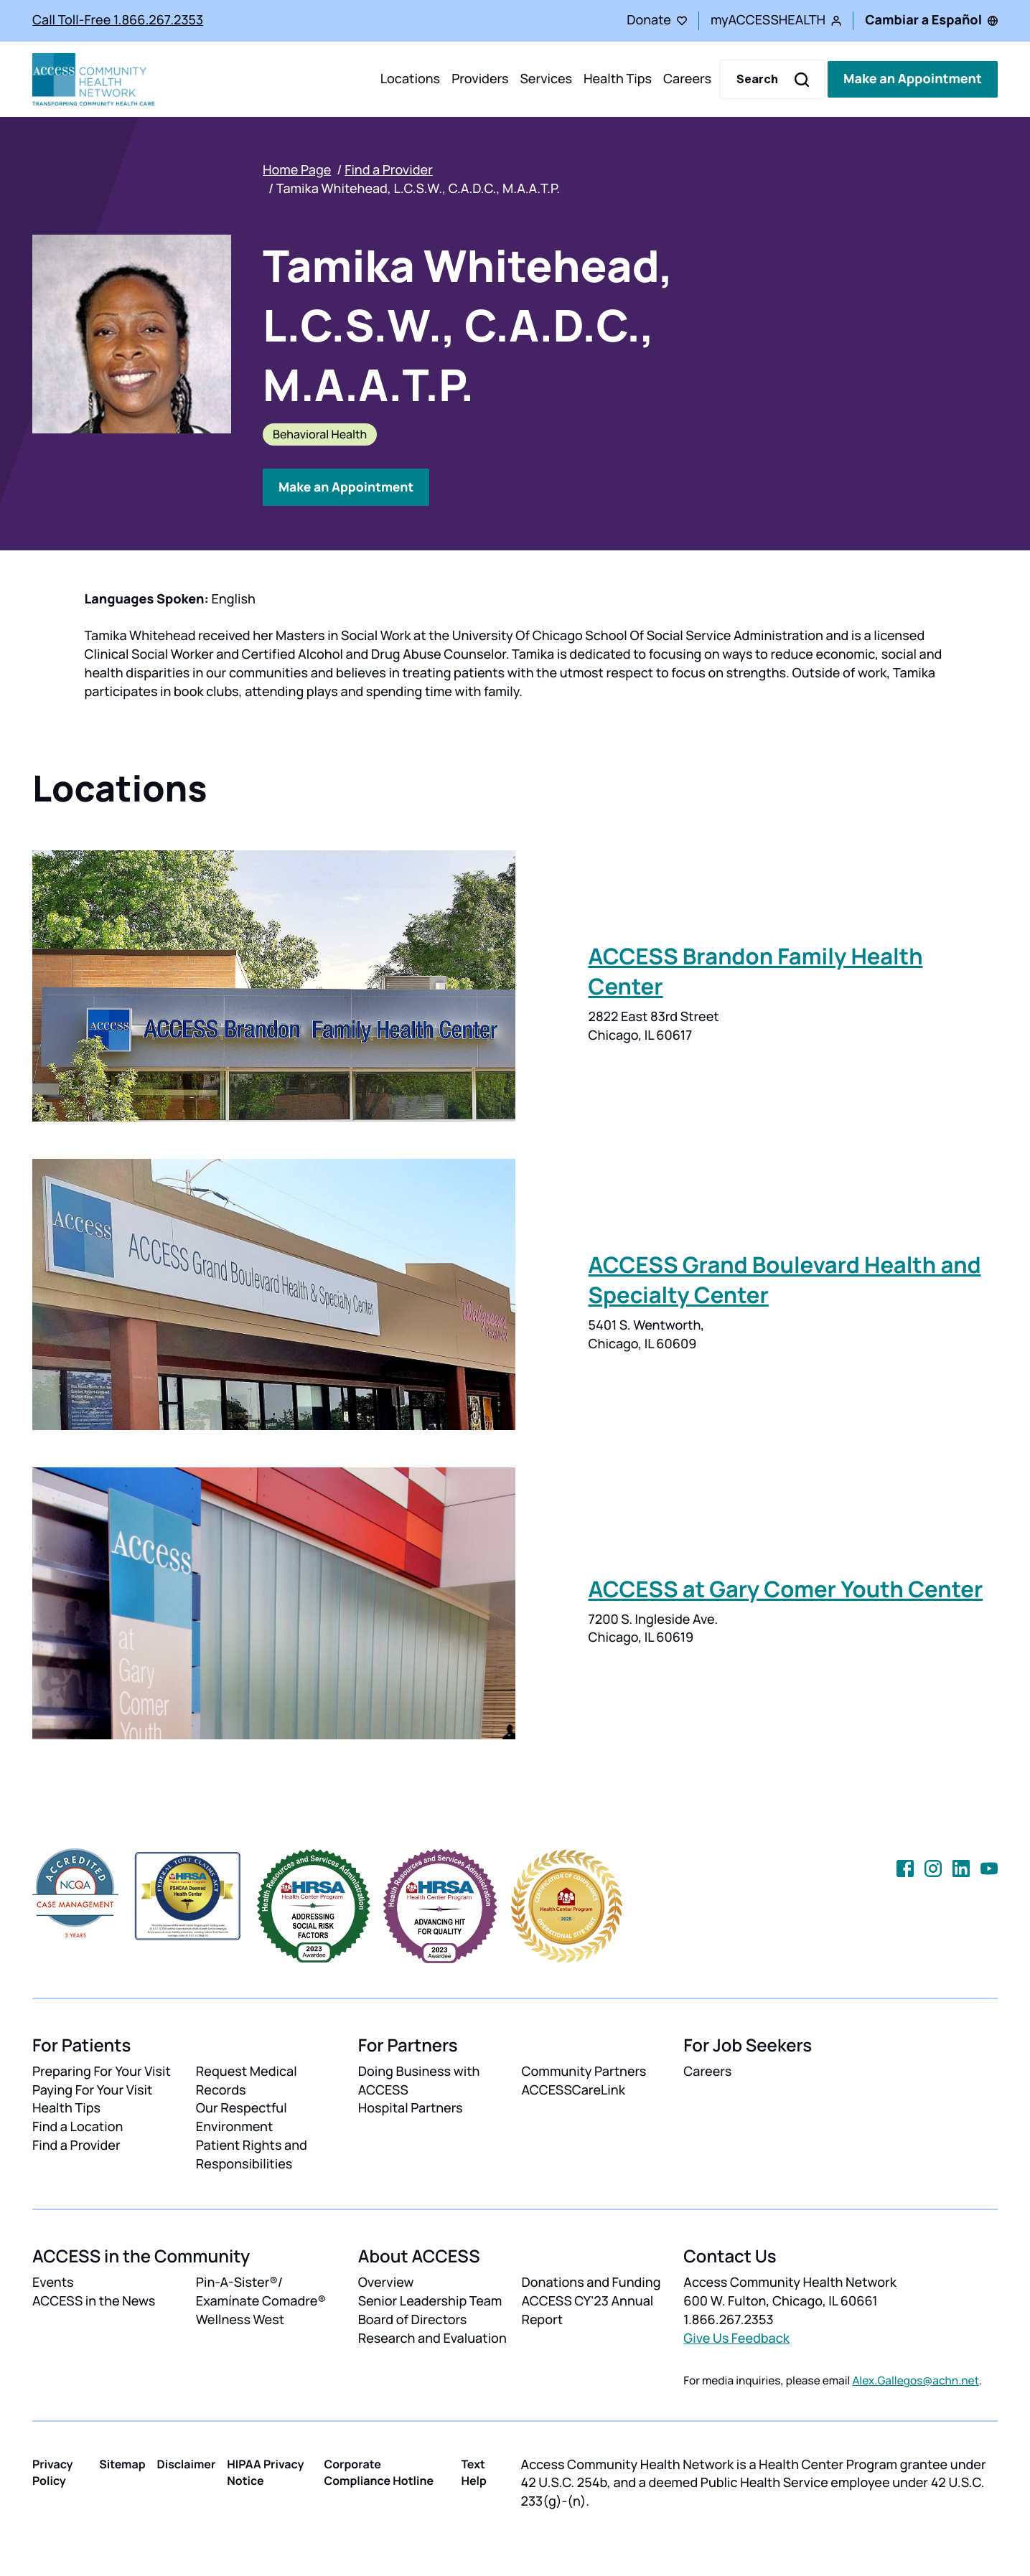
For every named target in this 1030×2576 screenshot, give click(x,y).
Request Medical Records (246, 2080)
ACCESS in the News (93, 2301)
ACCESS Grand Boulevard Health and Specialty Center (785, 1280)
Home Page (297, 170)
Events (53, 2282)
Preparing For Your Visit (101, 2070)
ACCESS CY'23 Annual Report (587, 2310)
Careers (687, 79)
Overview (386, 2282)
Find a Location (77, 2126)
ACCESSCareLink (572, 2089)
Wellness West (240, 2319)
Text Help (474, 2471)
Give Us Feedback (736, 2337)
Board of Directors (412, 2319)
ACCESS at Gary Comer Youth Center (786, 1589)
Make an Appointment (912, 79)
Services (546, 79)
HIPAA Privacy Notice (265, 2471)
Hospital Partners (410, 2108)
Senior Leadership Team (430, 2301)
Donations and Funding (590, 2282)
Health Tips (618, 79)
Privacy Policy (52, 2471)
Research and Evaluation (432, 2337)
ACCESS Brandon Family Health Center (756, 972)
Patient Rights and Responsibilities (251, 2155)
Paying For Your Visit (92, 2089)
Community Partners (583, 2070)
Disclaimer (185, 2463)
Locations (410, 79)
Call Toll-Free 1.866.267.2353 (117, 20)
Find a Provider (389, 170)
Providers (479, 79)
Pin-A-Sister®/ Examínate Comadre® (261, 2292)
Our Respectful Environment (241, 2117)
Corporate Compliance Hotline (379, 2471)
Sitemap (122, 2463)
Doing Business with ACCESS (419, 2080)
